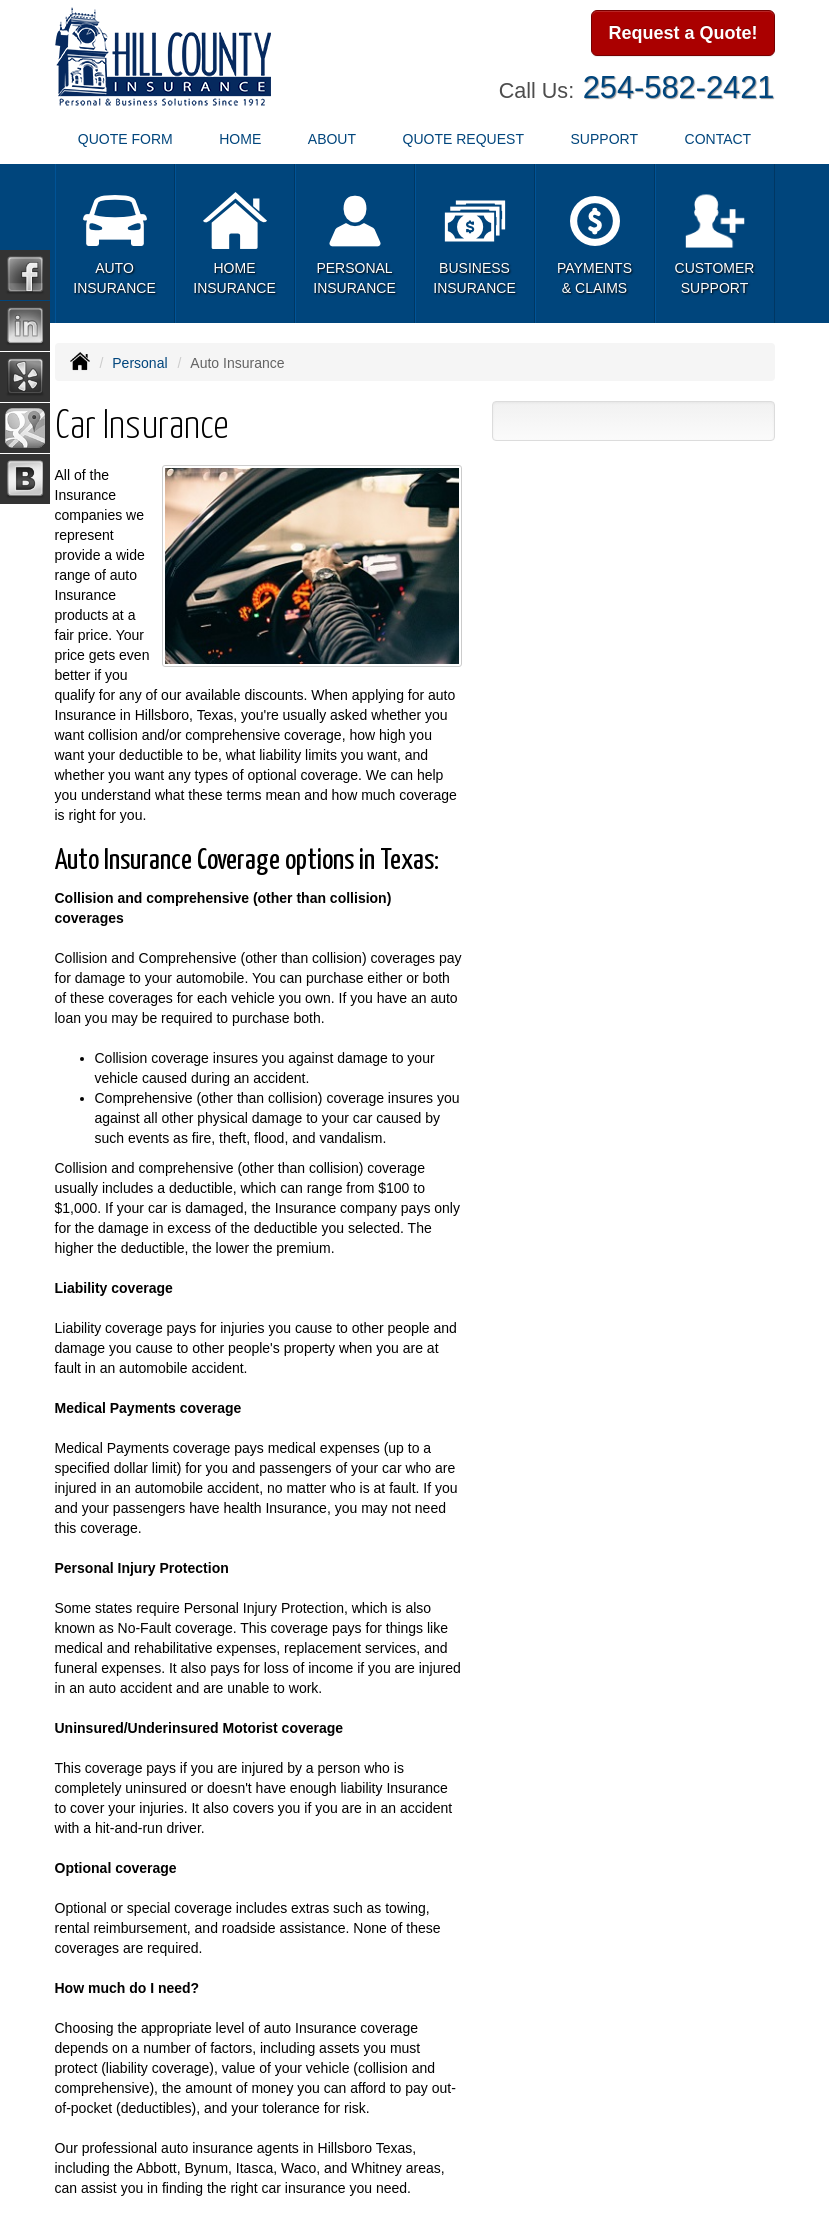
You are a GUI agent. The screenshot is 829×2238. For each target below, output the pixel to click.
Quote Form (125, 139)
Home (240, 139)
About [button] (332, 139)
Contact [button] (718, 139)
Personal (139, 363)
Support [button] (604, 139)
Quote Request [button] (463, 139)
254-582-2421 (679, 87)
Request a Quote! (682, 33)
